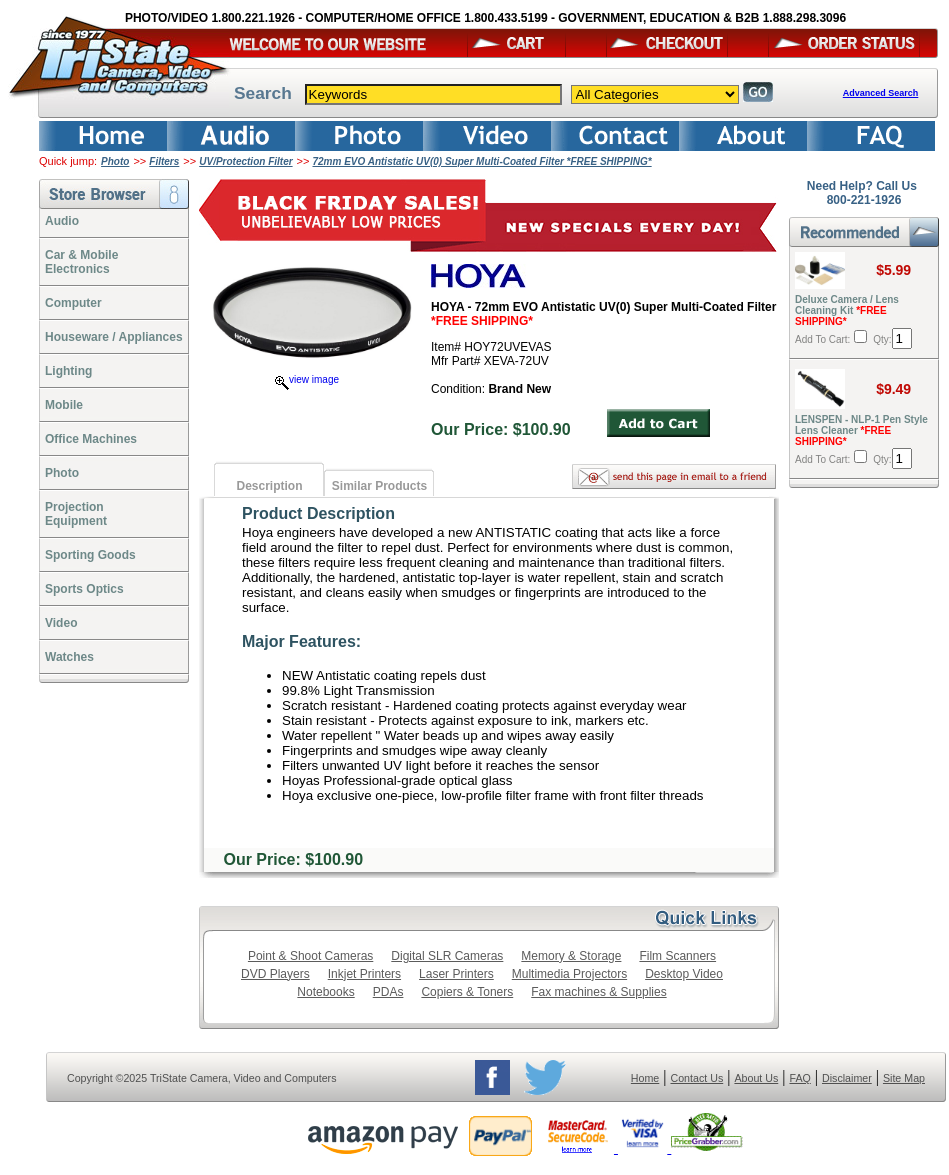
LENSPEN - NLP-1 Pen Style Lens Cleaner (861, 430)
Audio (62, 221)
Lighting (68, 371)
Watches (69, 657)
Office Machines (91, 439)
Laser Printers (456, 974)
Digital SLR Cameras (447, 956)
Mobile (64, 405)
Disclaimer (847, 1078)
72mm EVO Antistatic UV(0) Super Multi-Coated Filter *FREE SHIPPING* (482, 161)
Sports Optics (84, 589)
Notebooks (325, 992)
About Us (756, 1078)
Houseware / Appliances (114, 337)
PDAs (388, 992)
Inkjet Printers (364, 974)
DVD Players (275, 974)
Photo (115, 161)
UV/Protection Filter (245, 161)
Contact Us (697, 1078)
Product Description (318, 513)
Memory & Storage (571, 956)
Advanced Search (881, 93)
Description (269, 486)
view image (307, 379)
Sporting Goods (90, 555)
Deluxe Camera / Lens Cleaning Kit (847, 310)
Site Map (904, 1078)
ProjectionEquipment (76, 514)
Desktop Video (684, 974)
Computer (73, 303)
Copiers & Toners (467, 992)
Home (645, 1078)
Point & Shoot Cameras (310, 956)
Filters (164, 161)
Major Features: (301, 641)
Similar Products (379, 486)
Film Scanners (677, 956)
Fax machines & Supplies (598, 992)
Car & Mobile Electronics (81, 262)
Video (61, 623)
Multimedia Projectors (569, 974)
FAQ (799, 1078)
